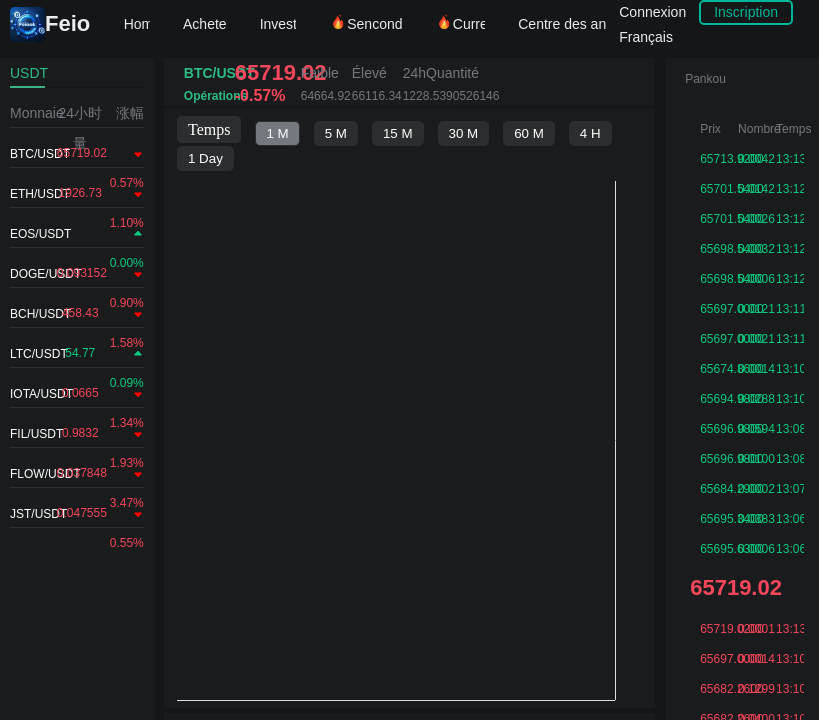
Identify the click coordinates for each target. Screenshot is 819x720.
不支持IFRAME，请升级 (409, 413)
